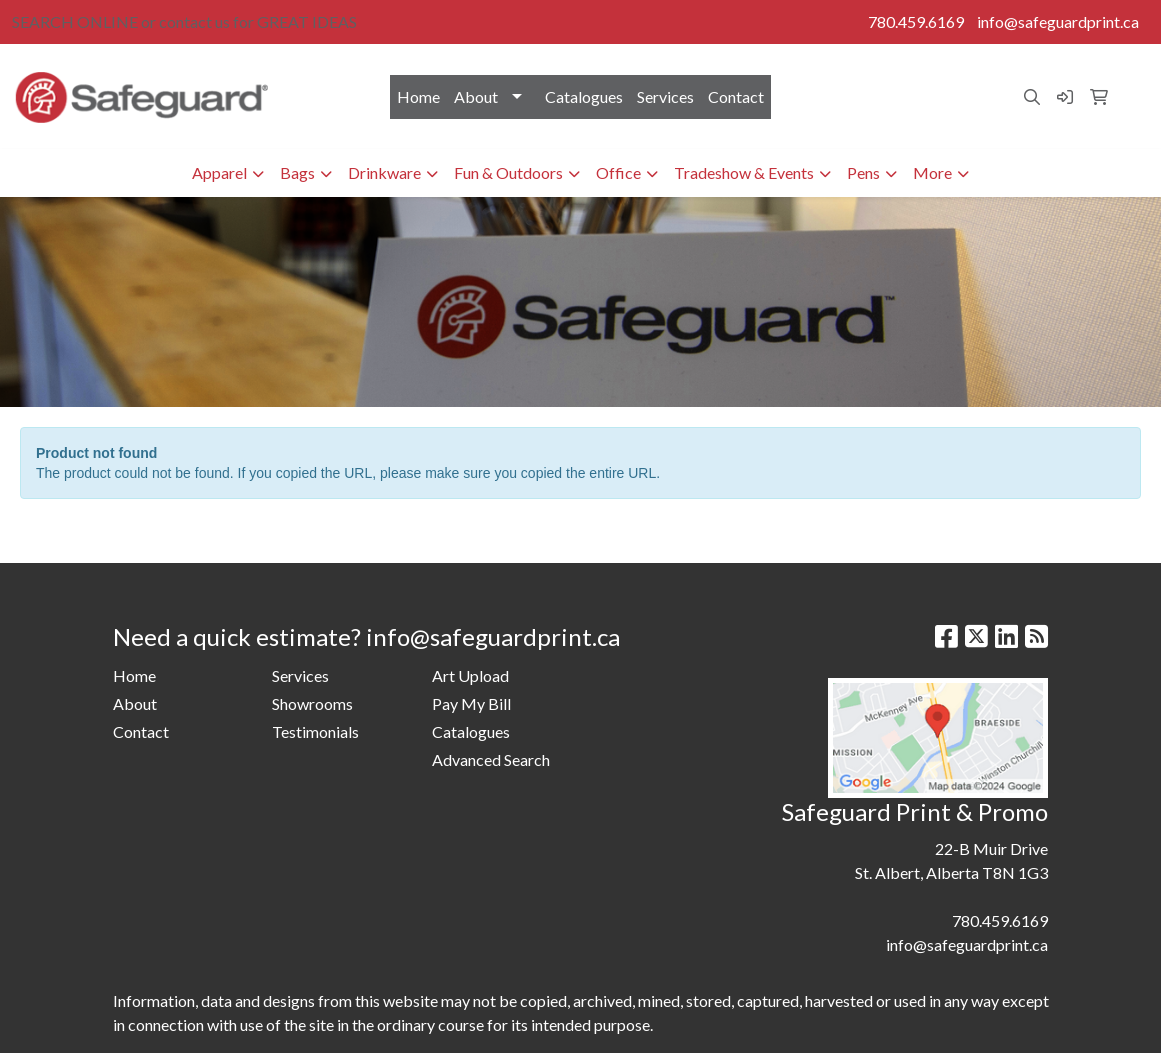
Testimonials (315, 731)
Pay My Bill (471, 703)
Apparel (219, 172)
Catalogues (584, 96)
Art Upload (470, 675)
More (932, 172)
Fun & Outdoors (508, 172)
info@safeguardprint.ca (1058, 21)
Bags (297, 172)
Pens (863, 172)
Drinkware (384, 172)
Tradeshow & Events (744, 172)
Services (665, 96)
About (476, 96)
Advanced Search (491, 759)
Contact (736, 96)
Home (418, 96)
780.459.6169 (916, 21)
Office (618, 172)
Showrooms (312, 703)
